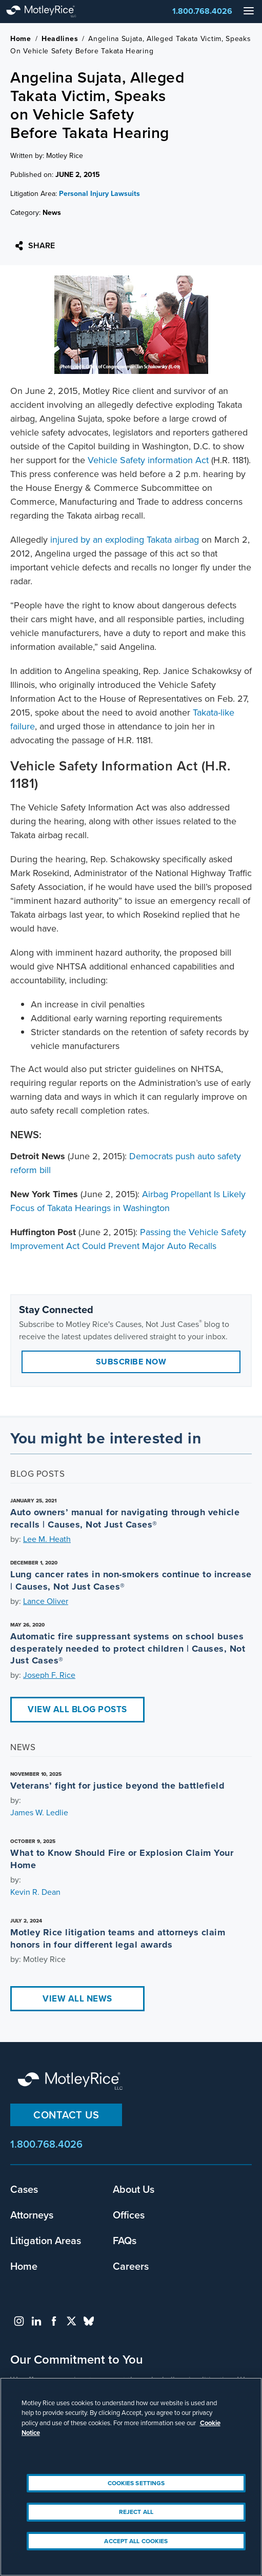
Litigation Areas (45, 2240)
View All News (77, 1998)
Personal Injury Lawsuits (99, 193)
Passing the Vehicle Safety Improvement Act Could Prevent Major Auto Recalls (128, 1239)
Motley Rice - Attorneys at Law (51, 11)
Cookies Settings (136, 2483)
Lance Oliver (45, 1601)
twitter (71, 2321)
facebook (54, 2321)
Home (20, 38)
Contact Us (66, 2115)
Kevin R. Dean (35, 1892)
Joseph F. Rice (49, 1675)
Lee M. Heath (47, 1539)
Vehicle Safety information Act (148, 460)
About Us (133, 2189)
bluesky (88, 2321)
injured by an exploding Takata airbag (124, 539)
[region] (131, 2476)
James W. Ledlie (39, 1812)
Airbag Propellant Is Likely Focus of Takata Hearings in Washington (128, 1201)
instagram (19, 2321)
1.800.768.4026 (202, 11)
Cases (24, 2189)
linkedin (36, 2321)
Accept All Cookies (136, 2541)
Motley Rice (71, 2081)
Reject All (136, 2511)
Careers (131, 2266)
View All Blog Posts (77, 1709)
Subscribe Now (131, 1362)
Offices (129, 2215)
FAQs (124, 2240)
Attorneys (31, 2215)
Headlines (60, 38)
